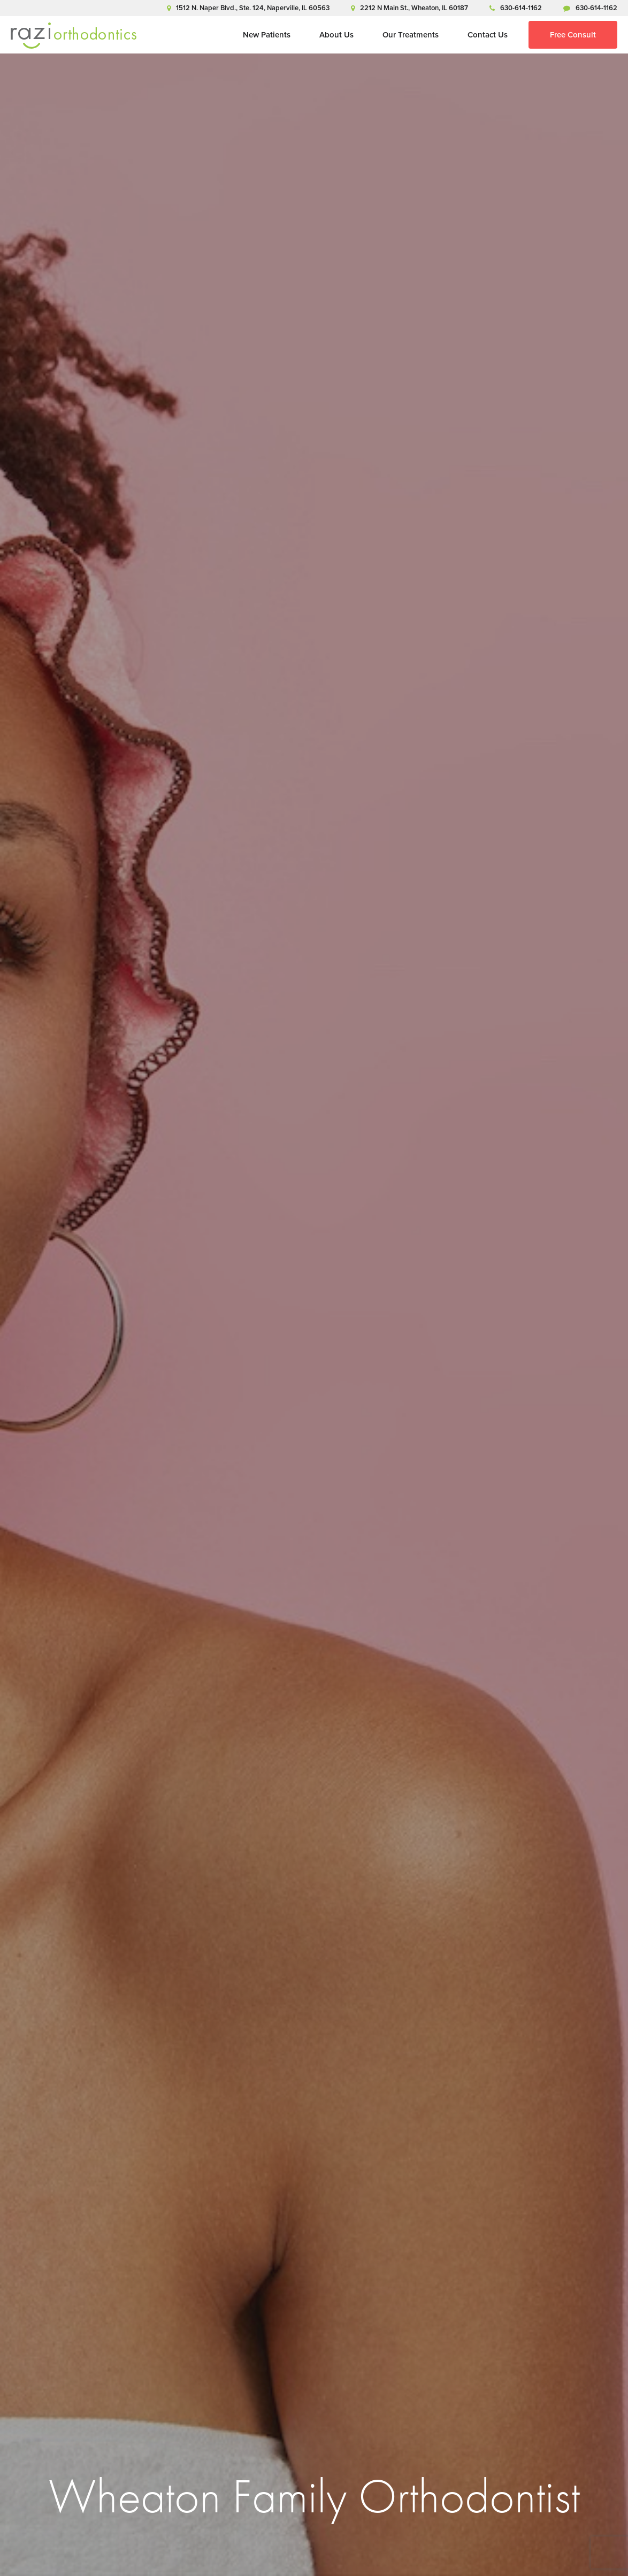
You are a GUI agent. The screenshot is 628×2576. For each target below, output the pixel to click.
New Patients (266, 35)
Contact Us (488, 35)
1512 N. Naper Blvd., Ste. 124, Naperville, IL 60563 (248, 8)
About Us (336, 35)
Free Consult (573, 35)
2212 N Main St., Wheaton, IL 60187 (409, 8)
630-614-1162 (515, 8)
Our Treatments (410, 35)
